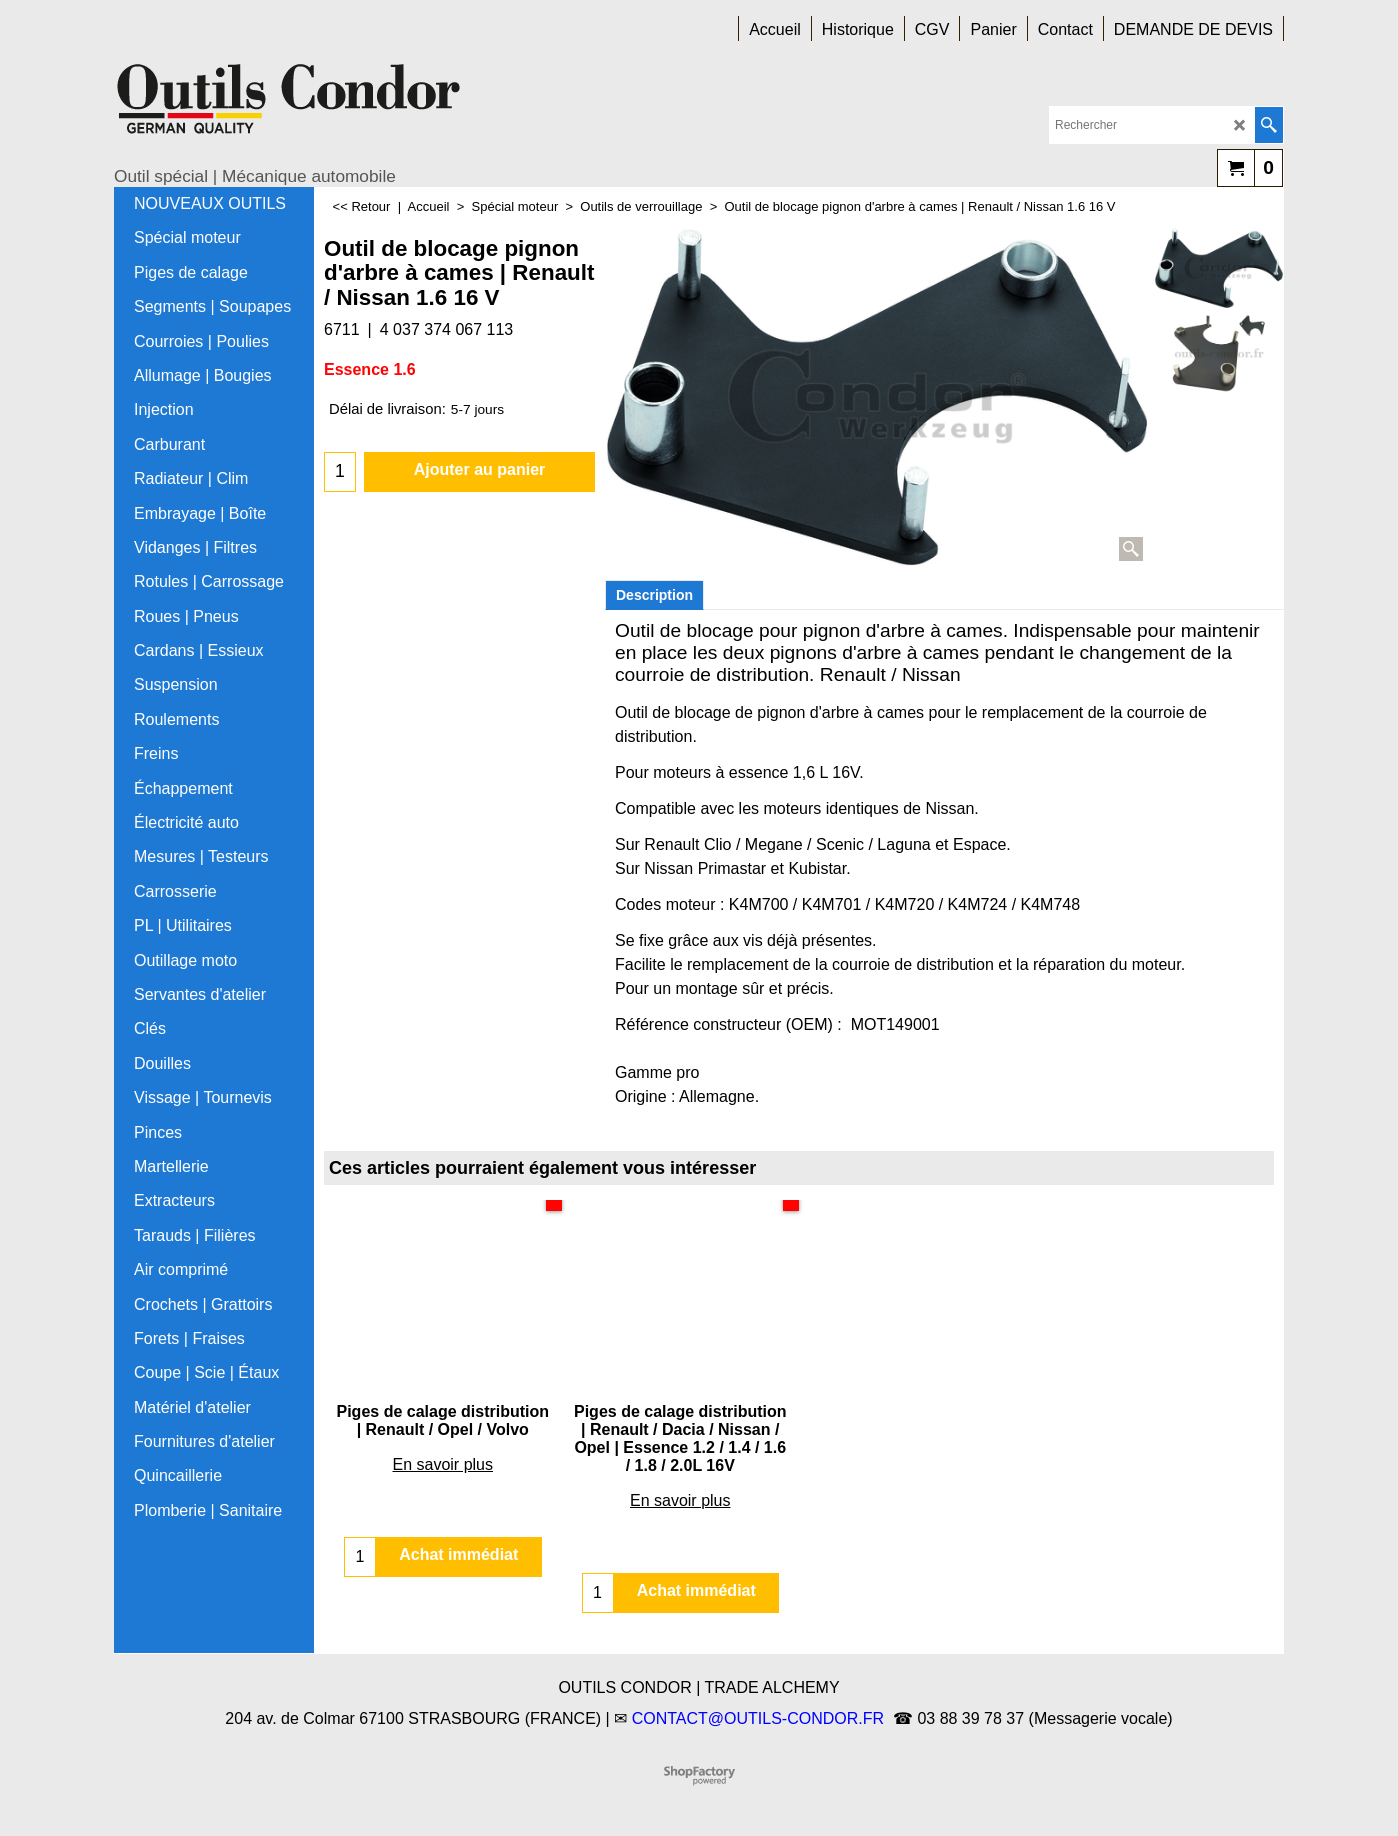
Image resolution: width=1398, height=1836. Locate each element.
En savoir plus (443, 1464)
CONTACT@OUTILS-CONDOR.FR (758, 1718)
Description (654, 595)
